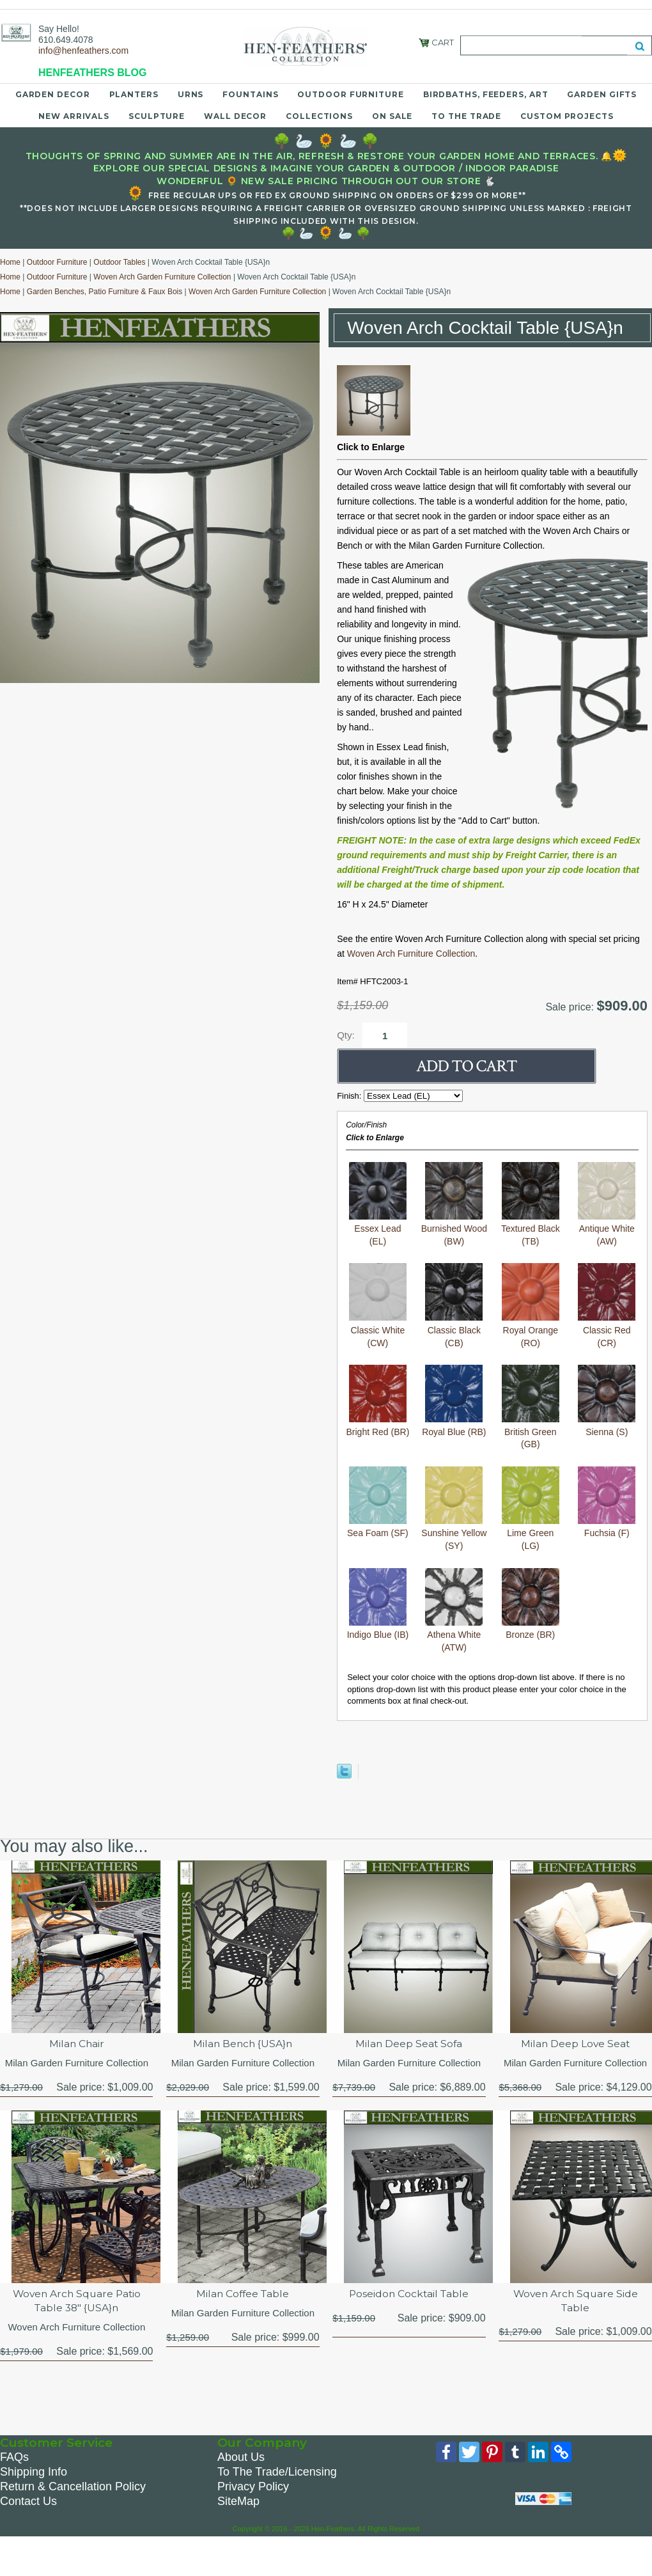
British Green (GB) (530, 1431)
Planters (134, 94)
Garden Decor (52, 94)
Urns (191, 94)
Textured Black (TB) (530, 1228)
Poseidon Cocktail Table (409, 2294)
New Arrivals (73, 116)
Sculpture (156, 116)
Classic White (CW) (378, 1329)
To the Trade (466, 116)
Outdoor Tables (119, 262)
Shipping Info (33, 2473)
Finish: (350, 1096)
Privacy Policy (253, 2488)
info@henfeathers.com (83, 50)
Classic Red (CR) (606, 1329)
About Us (241, 2459)
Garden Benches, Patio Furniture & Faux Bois (104, 291)
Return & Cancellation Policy (73, 2488)
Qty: (346, 1035)
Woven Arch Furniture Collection (411, 953)
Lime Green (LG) (530, 1533)
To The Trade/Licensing (277, 2473)
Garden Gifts (602, 94)
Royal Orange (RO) (530, 1329)
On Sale (392, 116)
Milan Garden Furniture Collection (76, 2063)
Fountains (250, 94)
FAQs (14, 2459)
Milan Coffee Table (243, 2294)
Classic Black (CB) (454, 1329)
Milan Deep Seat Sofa (409, 2044)
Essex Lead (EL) (378, 1228)
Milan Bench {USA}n (243, 2044)
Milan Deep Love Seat (575, 2044)
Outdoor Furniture (350, 94)
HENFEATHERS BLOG (92, 72)
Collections (319, 116)
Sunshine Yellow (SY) (453, 1533)
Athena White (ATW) (454, 1635)
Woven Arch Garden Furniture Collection (162, 276)
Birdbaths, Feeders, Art (485, 94)
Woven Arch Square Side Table (575, 2301)
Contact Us (28, 2503)
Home (10, 262)
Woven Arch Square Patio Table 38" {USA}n (76, 2301)
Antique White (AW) (606, 1228)
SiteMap (238, 2503)
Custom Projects (567, 116)
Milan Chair (77, 2044)
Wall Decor (235, 116)
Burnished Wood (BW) (454, 1228)
